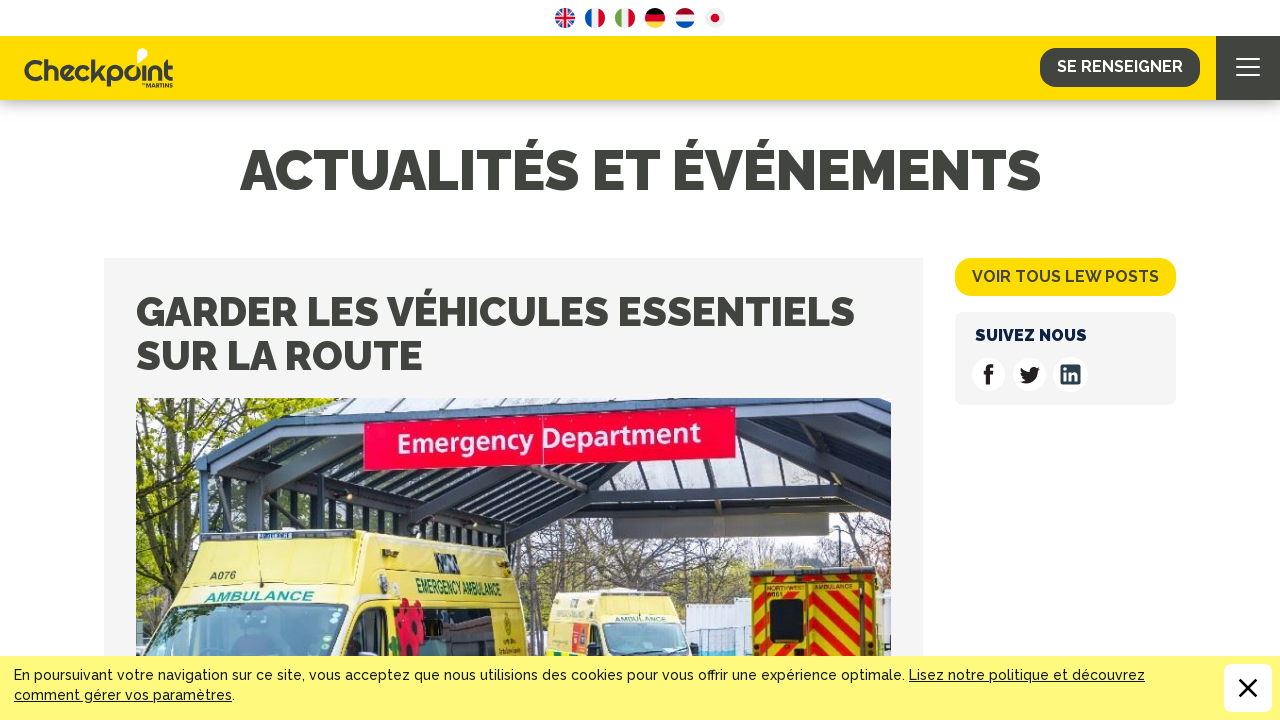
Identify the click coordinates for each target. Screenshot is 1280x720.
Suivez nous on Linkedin (1070, 374)
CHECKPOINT (104, 68)
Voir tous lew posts (1065, 276)
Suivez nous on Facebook (988, 374)
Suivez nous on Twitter (1029, 374)
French (595, 18)
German (655, 18)
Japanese (715, 18)
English (565, 18)
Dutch (685, 18)
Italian (625, 18)
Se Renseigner (1120, 66)
